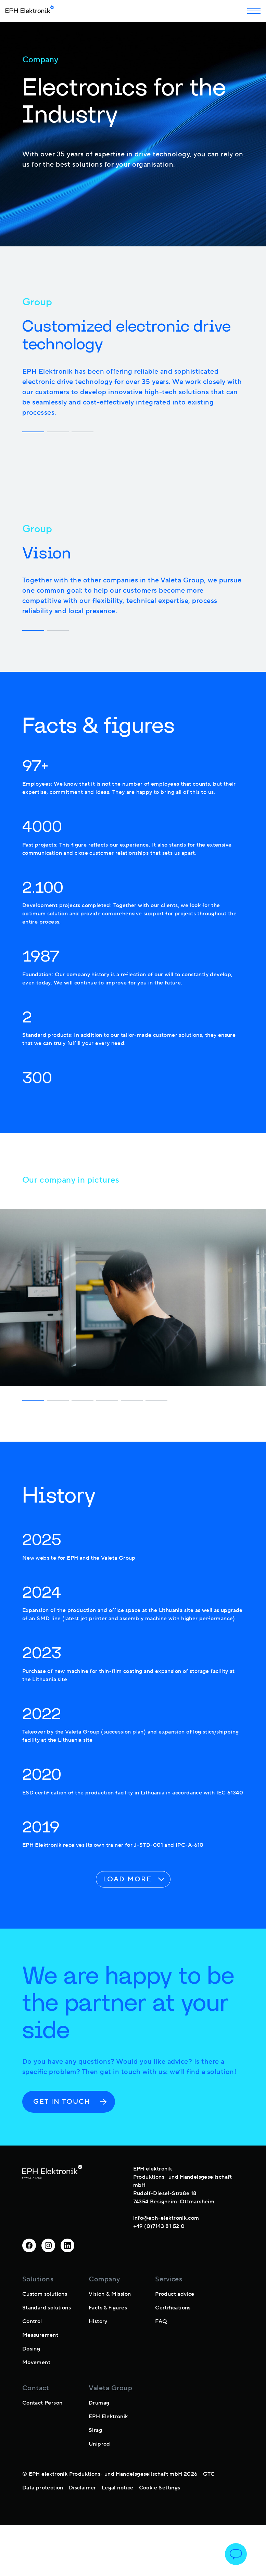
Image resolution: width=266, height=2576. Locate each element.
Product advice (174, 2294)
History (98, 2321)
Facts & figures (108, 2307)
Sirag (95, 2430)
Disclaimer (82, 2487)
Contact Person (42, 2402)
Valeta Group (110, 2388)
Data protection (42, 2487)
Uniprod (99, 2443)
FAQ (161, 2321)
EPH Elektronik (108, 2416)
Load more (135, 1879)
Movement (36, 2362)
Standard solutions (46, 2307)
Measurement (40, 2335)
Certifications (173, 2307)
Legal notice (118, 2487)
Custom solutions (44, 2294)
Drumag (99, 2402)
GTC (209, 2474)
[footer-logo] (52, 2196)
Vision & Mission (110, 2294)
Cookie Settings (159, 2487)
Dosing (31, 2348)
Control (32, 2321)
